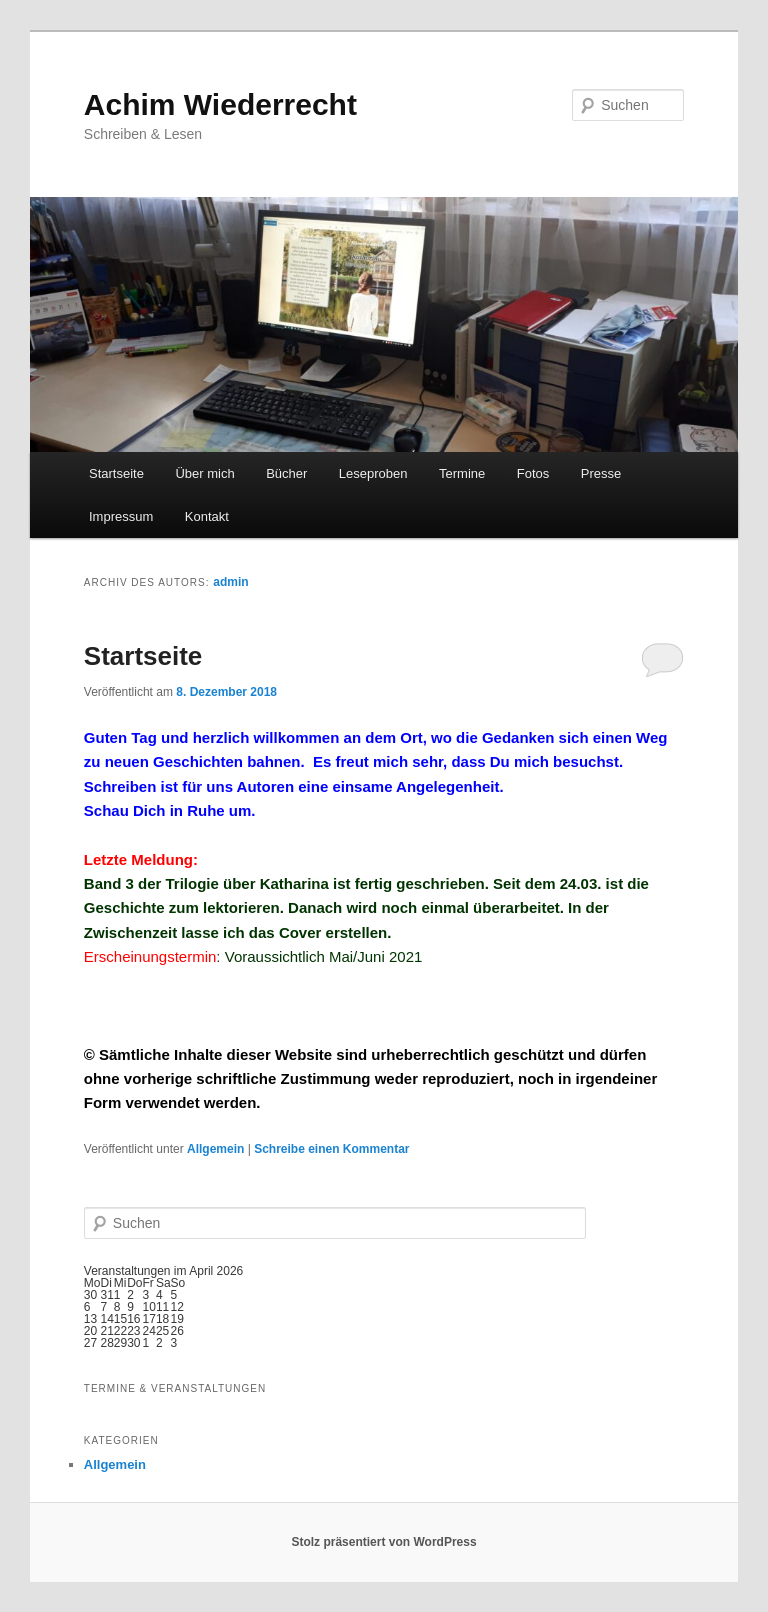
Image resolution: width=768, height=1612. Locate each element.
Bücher (286, 473)
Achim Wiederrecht (220, 104)
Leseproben (373, 473)
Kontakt (207, 516)
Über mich (204, 473)
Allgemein (215, 1149)
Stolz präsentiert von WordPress (383, 1542)
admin (230, 582)
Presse (601, 473)
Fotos (533, 473)
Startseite (116, 473)
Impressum (121, 516)
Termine (462, 473)
